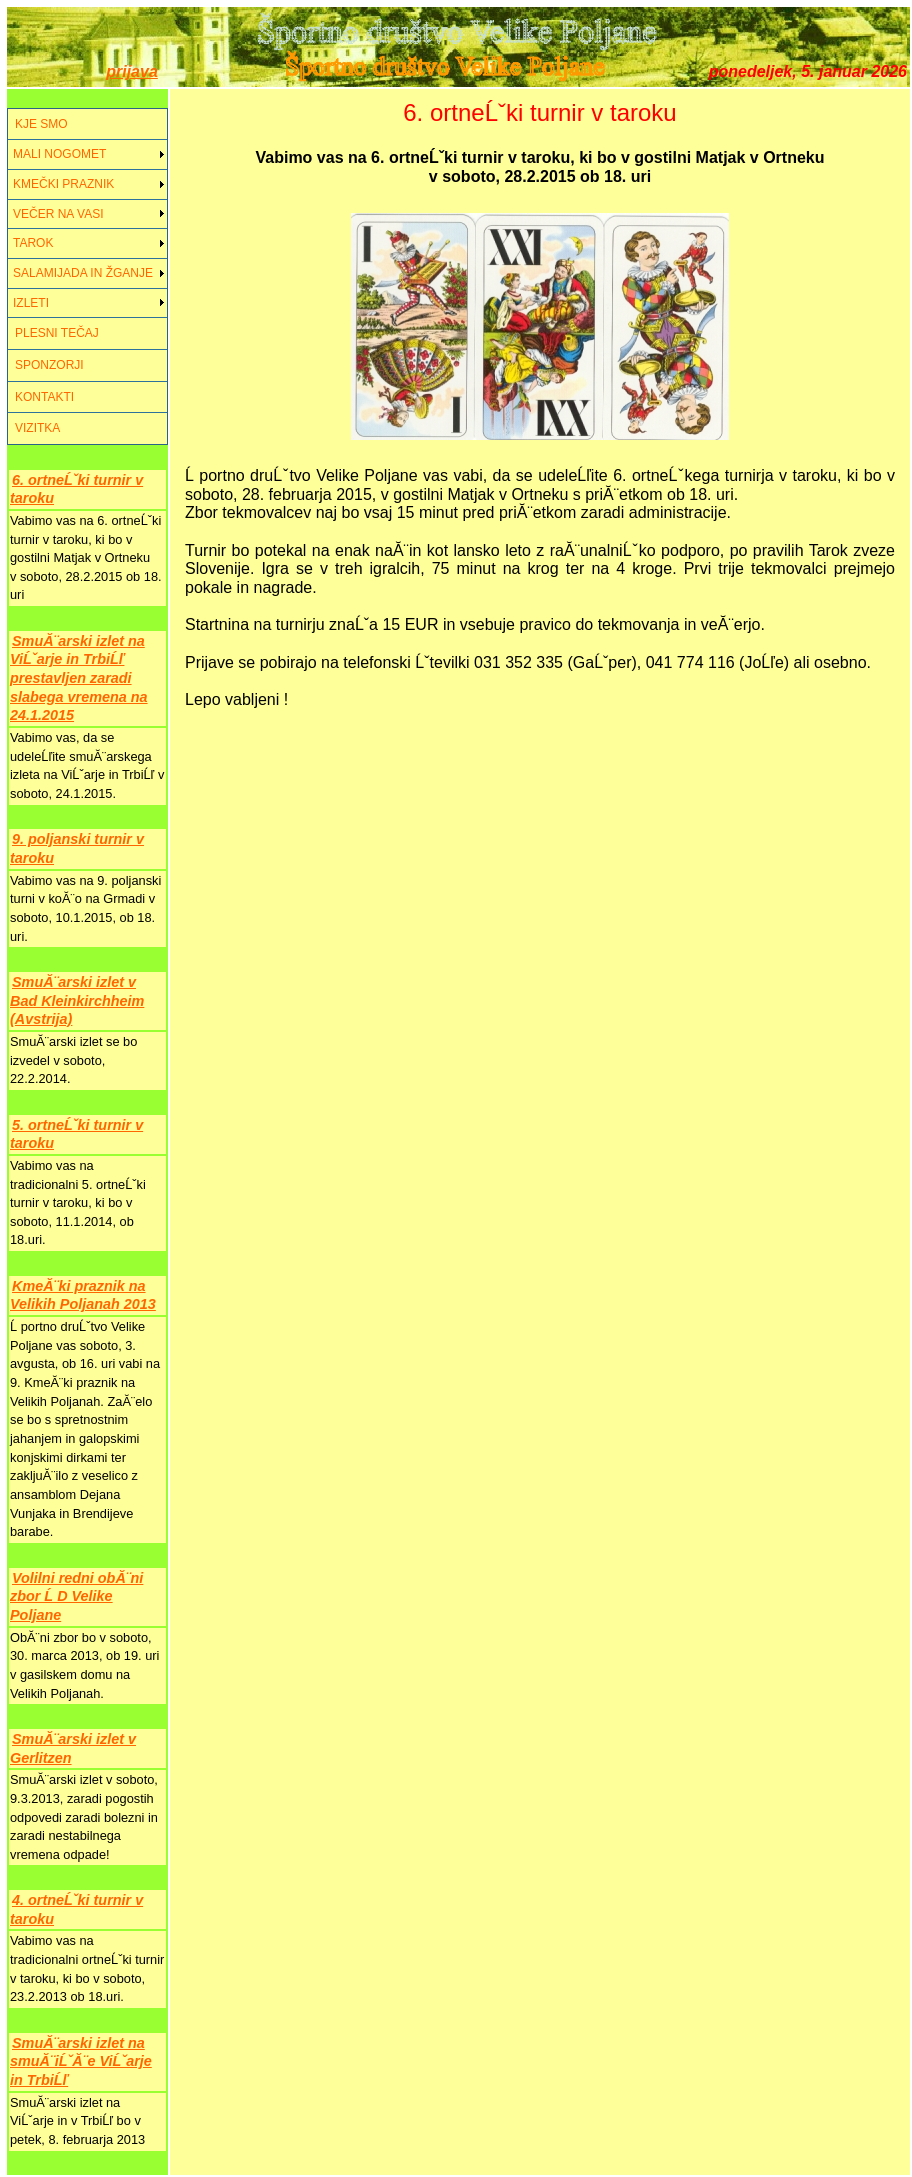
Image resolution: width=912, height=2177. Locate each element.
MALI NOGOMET (59, 154)
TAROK (33, 243)
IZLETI (31, 303)
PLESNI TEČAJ (57, 333)
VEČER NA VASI (58, 214)
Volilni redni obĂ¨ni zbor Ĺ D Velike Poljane (76, 1596)
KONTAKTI (44, 397)
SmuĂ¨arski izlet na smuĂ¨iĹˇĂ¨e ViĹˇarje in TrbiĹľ (81, 2061)
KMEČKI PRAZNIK (63, 184)
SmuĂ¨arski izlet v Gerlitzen (73, 1748)
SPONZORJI (49, 365)
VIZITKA (37, 428)
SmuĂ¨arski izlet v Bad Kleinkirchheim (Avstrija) (77, 1000)
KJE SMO (41, 124)
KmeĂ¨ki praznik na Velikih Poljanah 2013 (83, 1295)
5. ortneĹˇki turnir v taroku (76, 1134)
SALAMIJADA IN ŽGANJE (83, 273)
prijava (132, 71)
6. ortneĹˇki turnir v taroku (76, 489)
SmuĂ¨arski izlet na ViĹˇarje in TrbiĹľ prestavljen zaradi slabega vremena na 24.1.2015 (79, 678)
